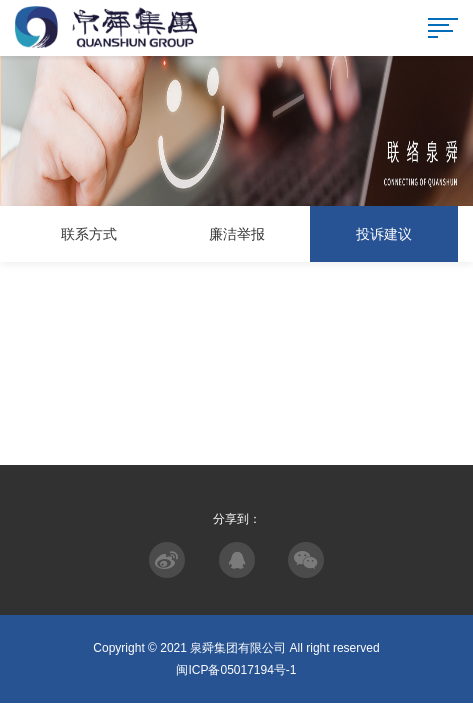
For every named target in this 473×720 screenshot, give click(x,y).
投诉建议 (384, 234)
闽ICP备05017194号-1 (236, 670)
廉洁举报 (237, 234)
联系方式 (89, 234)
